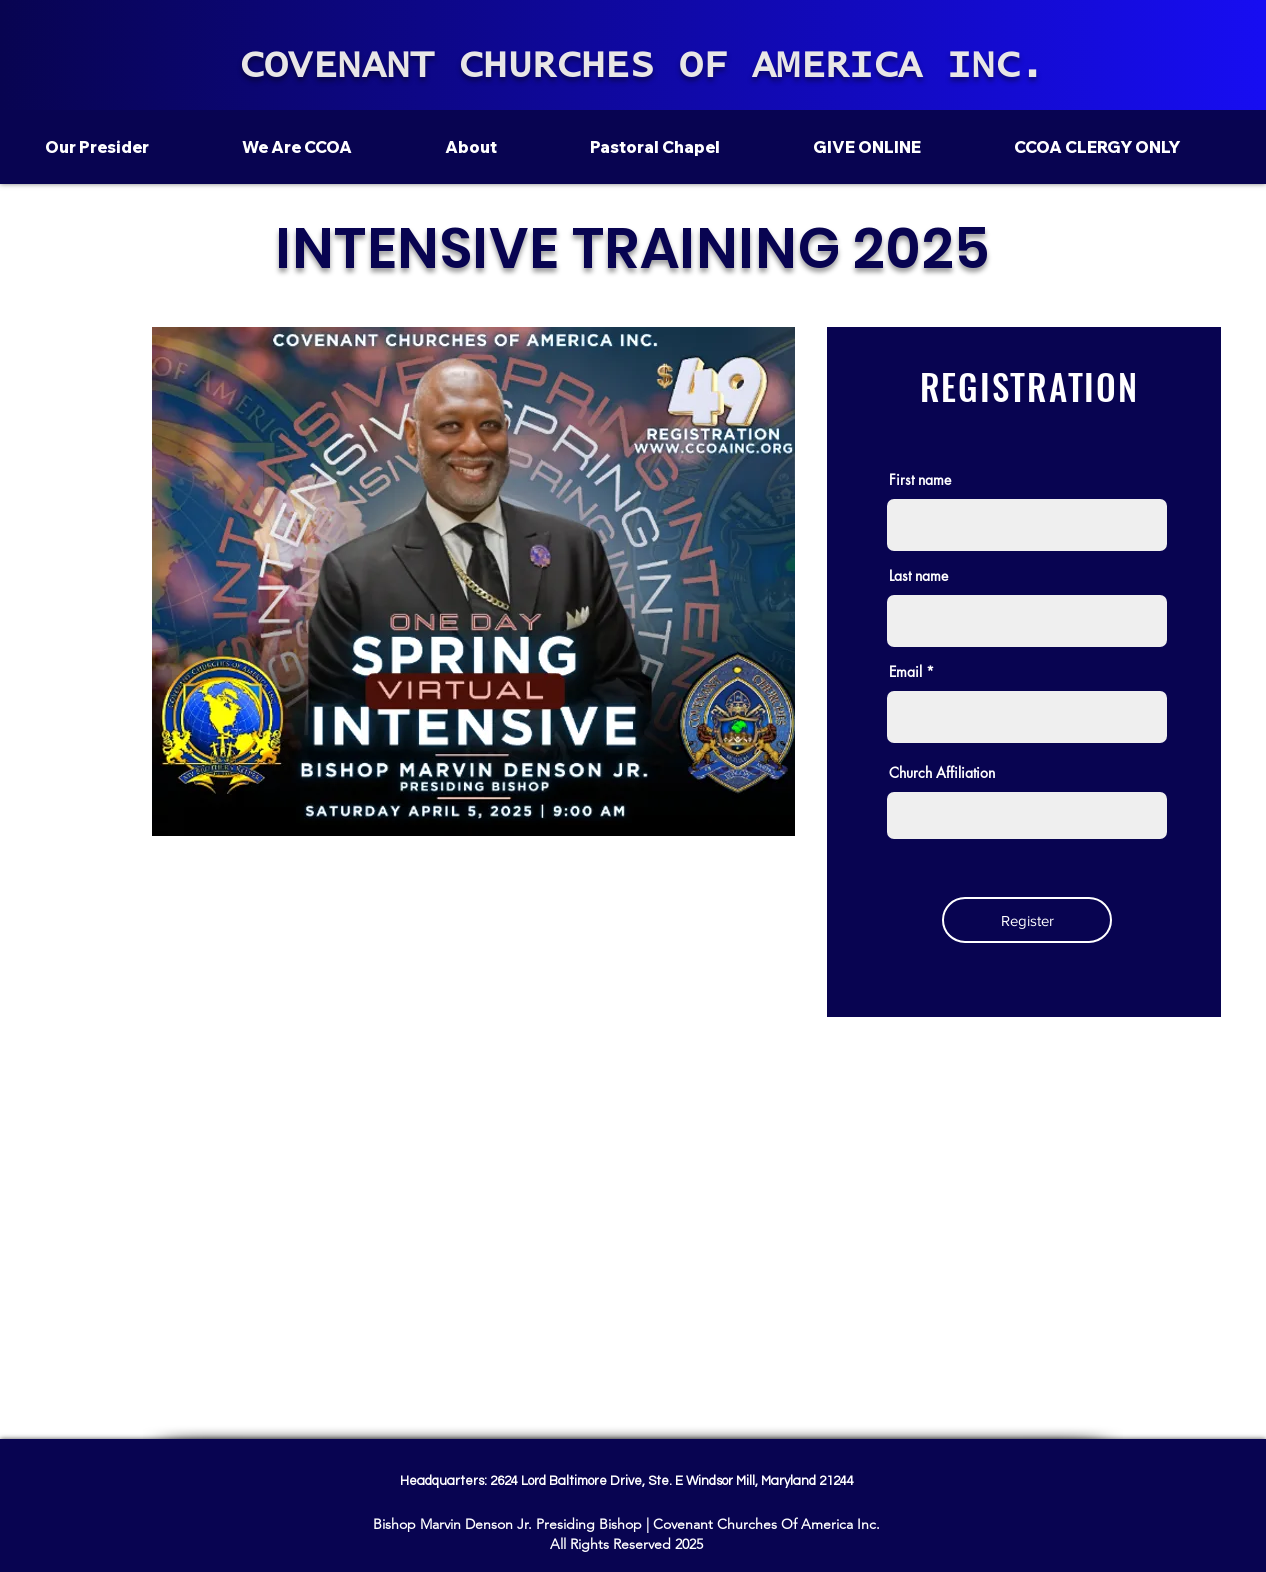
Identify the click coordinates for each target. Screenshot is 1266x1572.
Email (905, 672)
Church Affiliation (942, 773)
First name (920, 480)
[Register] (1027, 920)
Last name (918, 576)
